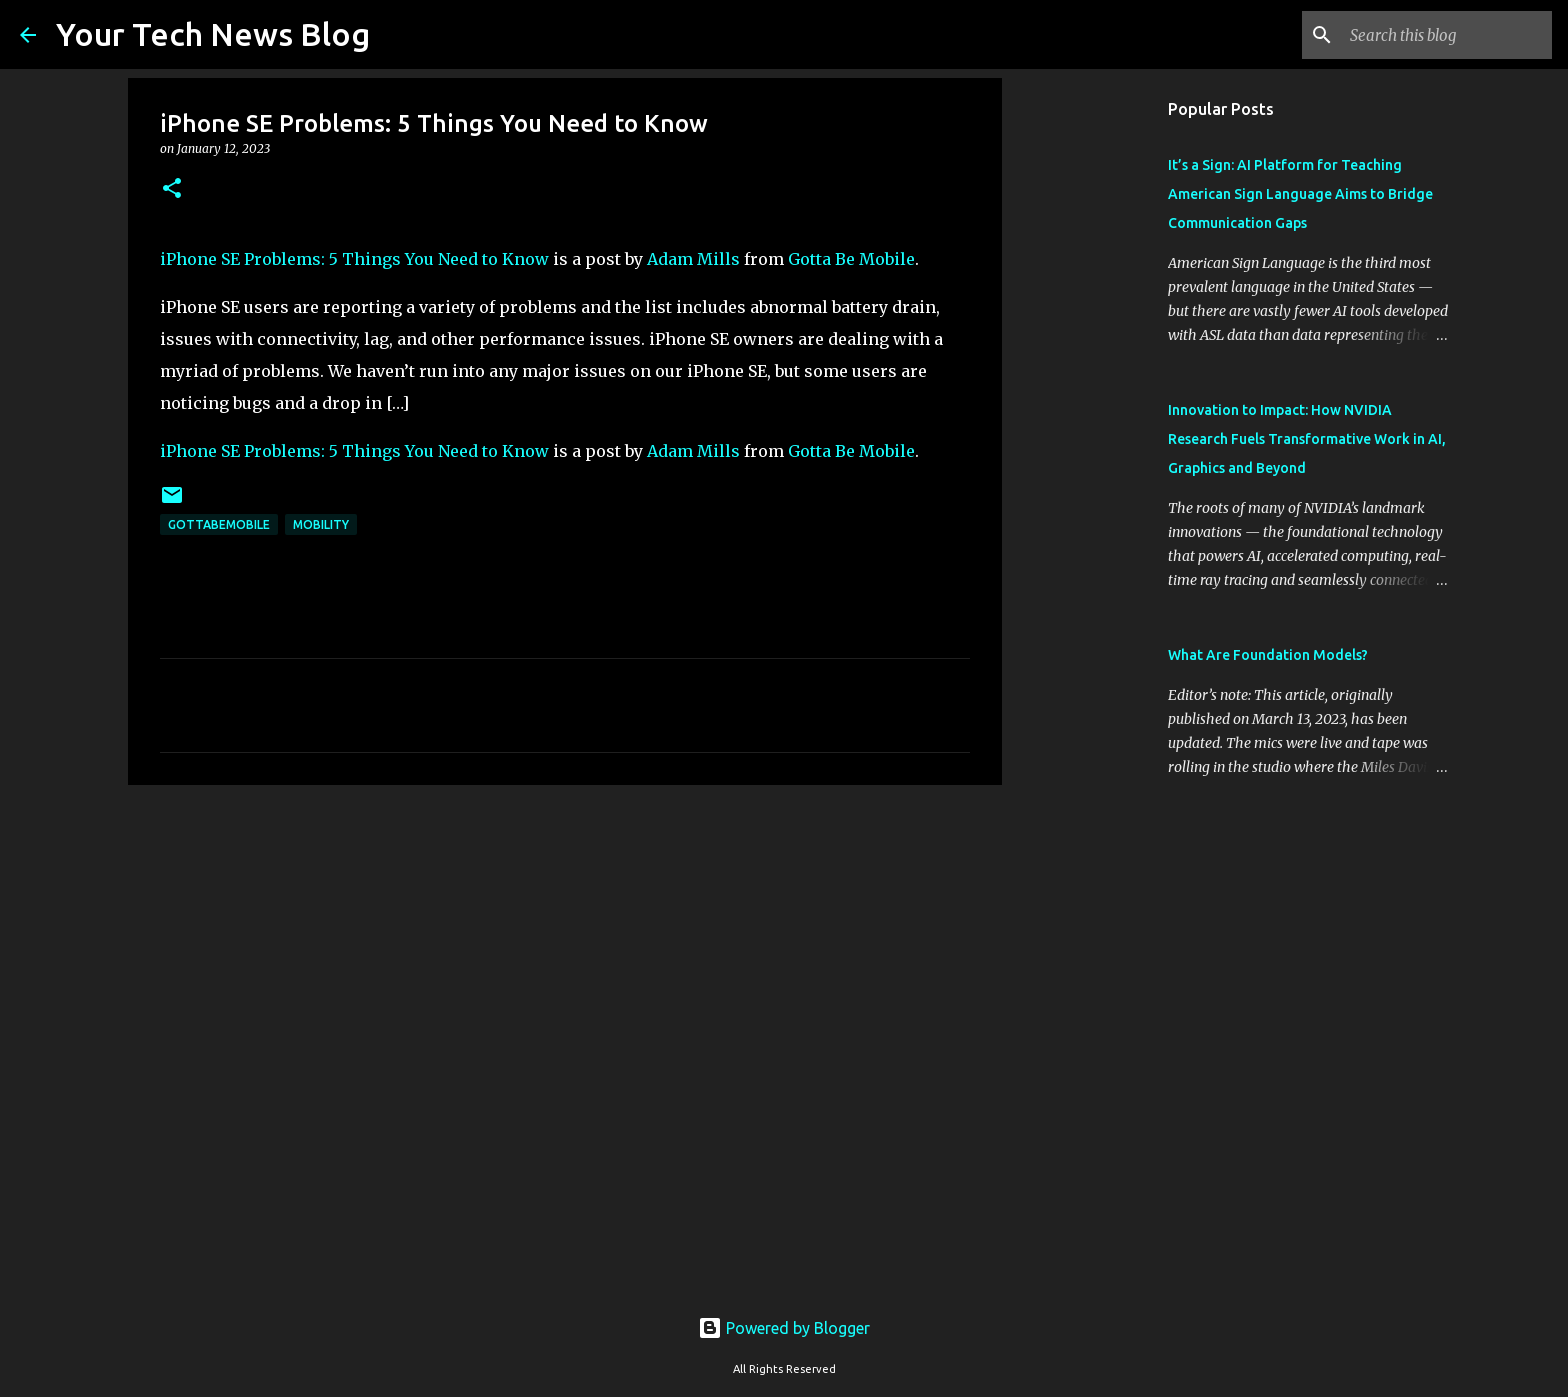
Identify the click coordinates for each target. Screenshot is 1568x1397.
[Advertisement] (565, 955)
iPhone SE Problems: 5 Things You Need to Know (354, 259)
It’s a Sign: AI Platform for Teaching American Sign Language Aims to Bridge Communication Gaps (1300, 194)
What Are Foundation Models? (1268, 655)
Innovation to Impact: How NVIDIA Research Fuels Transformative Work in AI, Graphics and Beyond (1307, 439)
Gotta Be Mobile (851, 259)
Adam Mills (693, 259)
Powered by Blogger (784, 1328)
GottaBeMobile (219, 524)
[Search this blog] (1447, 35)
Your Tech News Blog (213, 34)
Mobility (321, 524)
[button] (172, 189)
